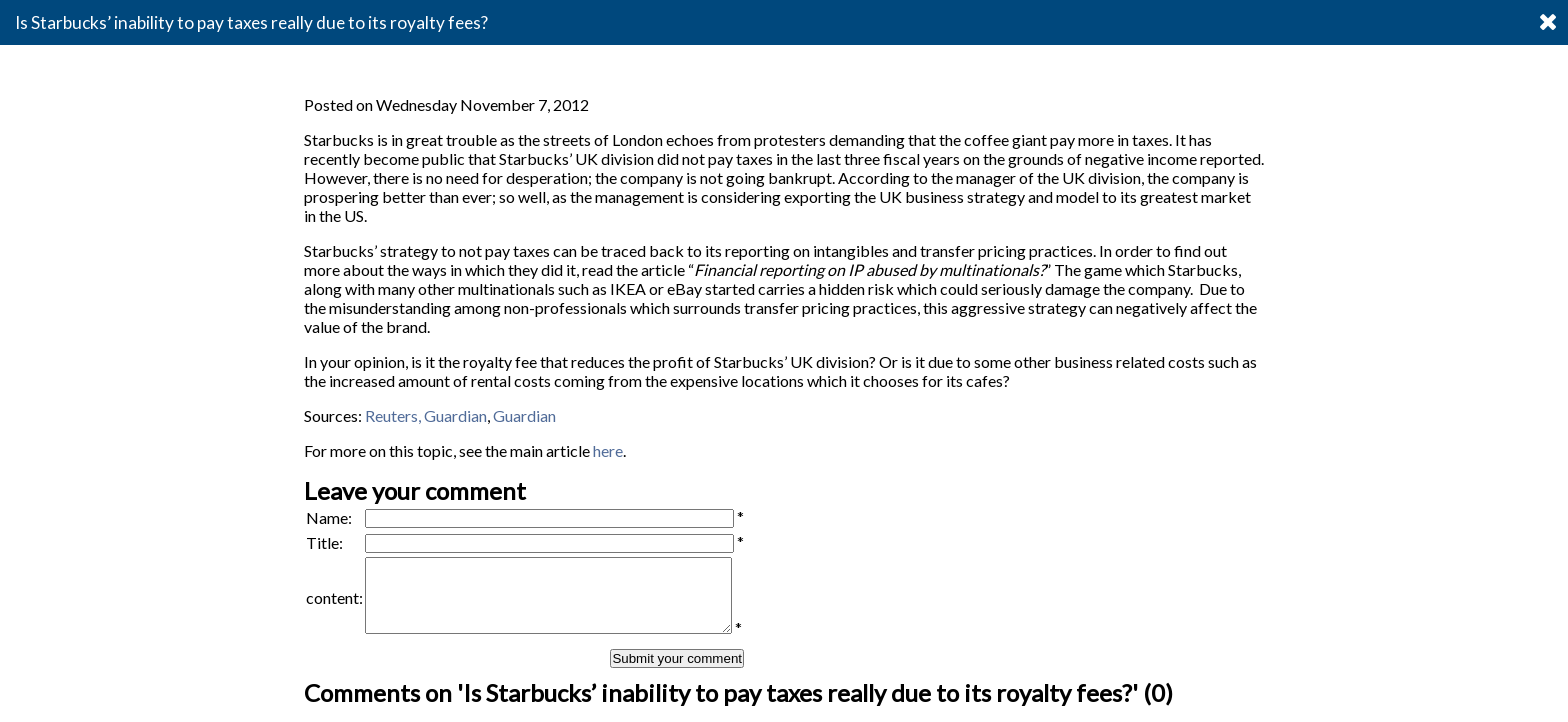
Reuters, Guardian (424, 415)
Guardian (524, 415)
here (608, 450)
